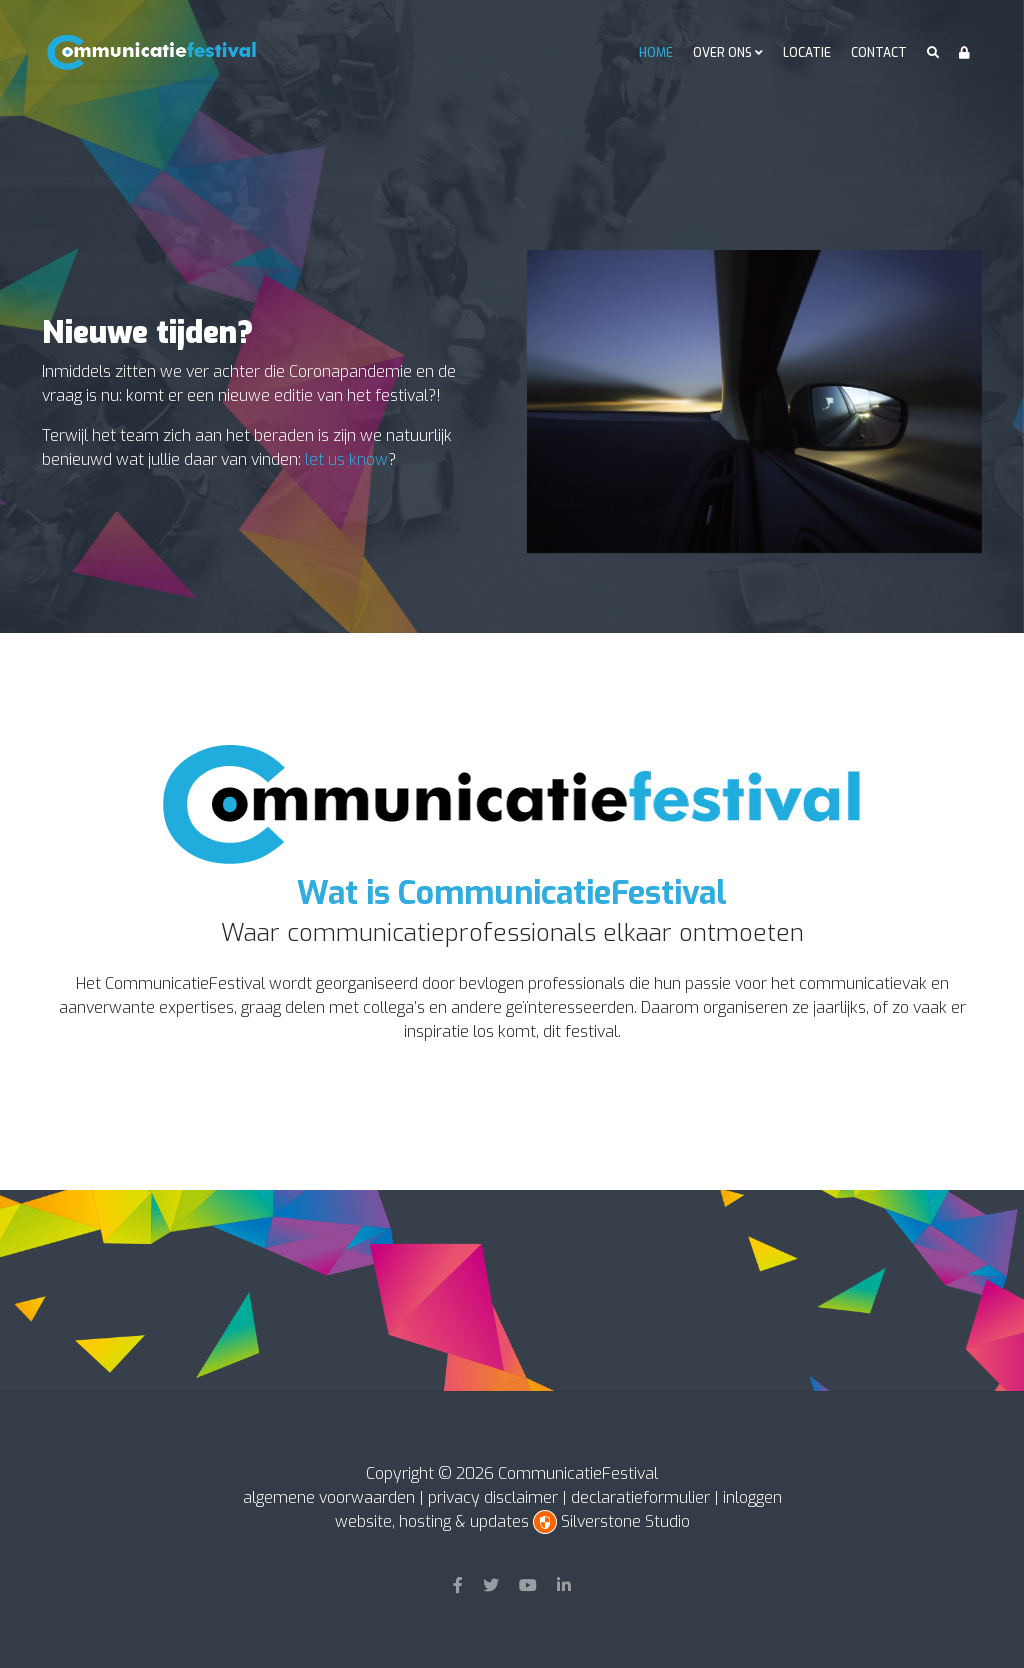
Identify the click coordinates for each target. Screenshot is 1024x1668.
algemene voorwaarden (329, 1497)
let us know (346, 459)
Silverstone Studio (625, 1521)
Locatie (807, 53)
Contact (879, 53)
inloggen (752, 1497)
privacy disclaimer (493, 1497)
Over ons (722, 53)
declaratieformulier (640, 1497)
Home (656, 53)
